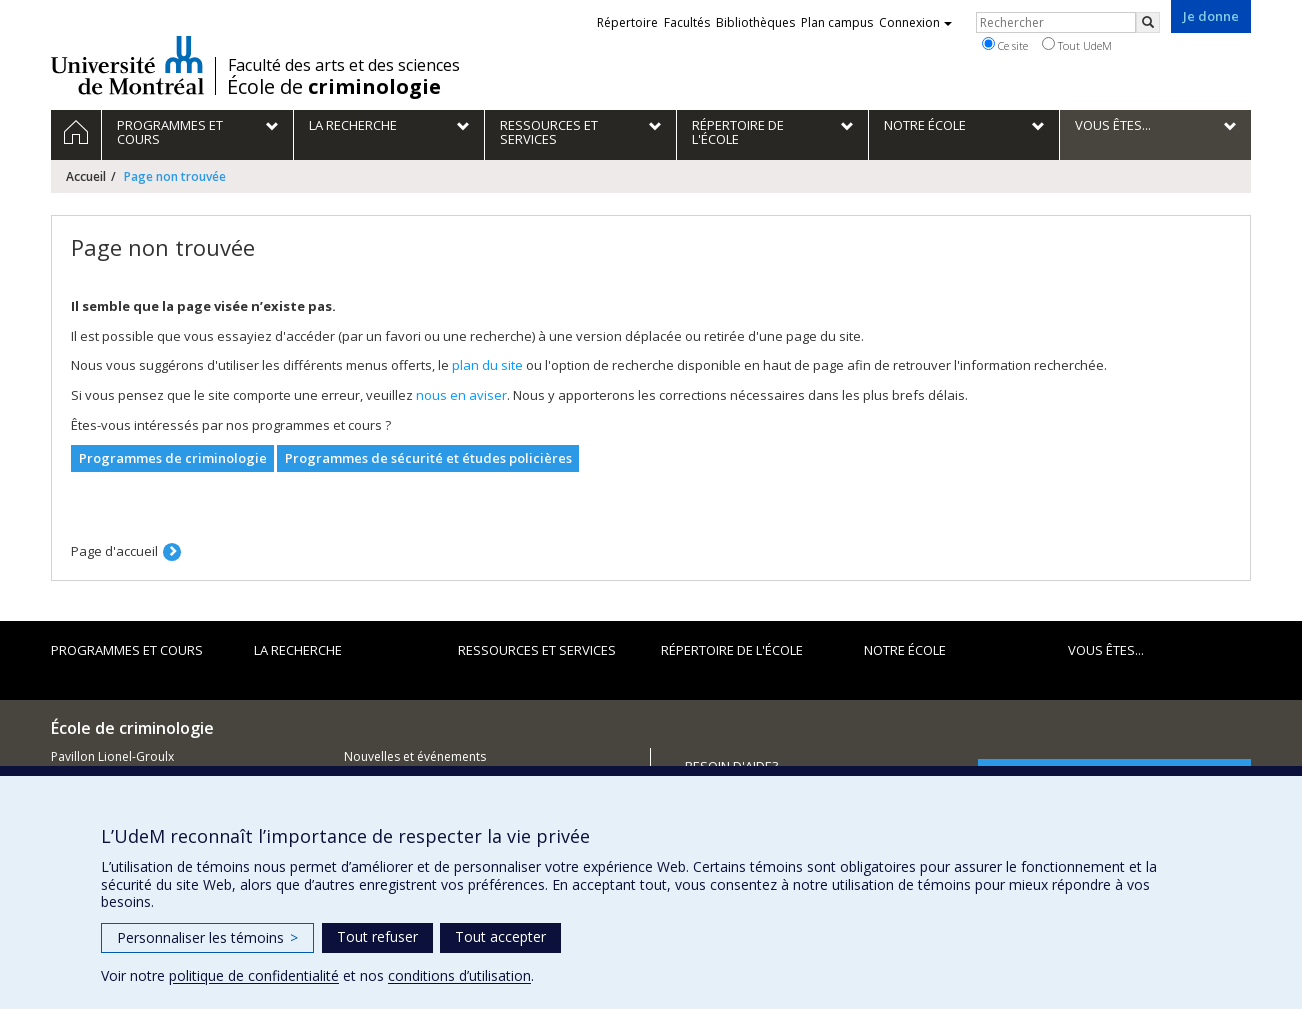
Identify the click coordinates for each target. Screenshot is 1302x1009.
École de (334, 87)
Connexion (915, 22)
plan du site (487, 365)
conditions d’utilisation (459, 975)
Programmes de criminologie (173, 458)
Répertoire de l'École (732, 650)
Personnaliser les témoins (207, 937)
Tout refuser (377, 936)
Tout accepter (500, 936)
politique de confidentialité (254, 975)
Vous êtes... (1106, 650)
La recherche (298, 650)
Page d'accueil (114, 551)
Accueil (86, 176)
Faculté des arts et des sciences (344, 65)
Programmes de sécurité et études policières (428, 458)
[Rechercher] (1148, 22)
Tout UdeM (1077, 45)
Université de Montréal (127, 65)
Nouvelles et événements (415, 756)
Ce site (1005, 45)
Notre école (905, 650)
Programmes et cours (127, 650)
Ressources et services (537, 650)
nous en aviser (461, 395)
